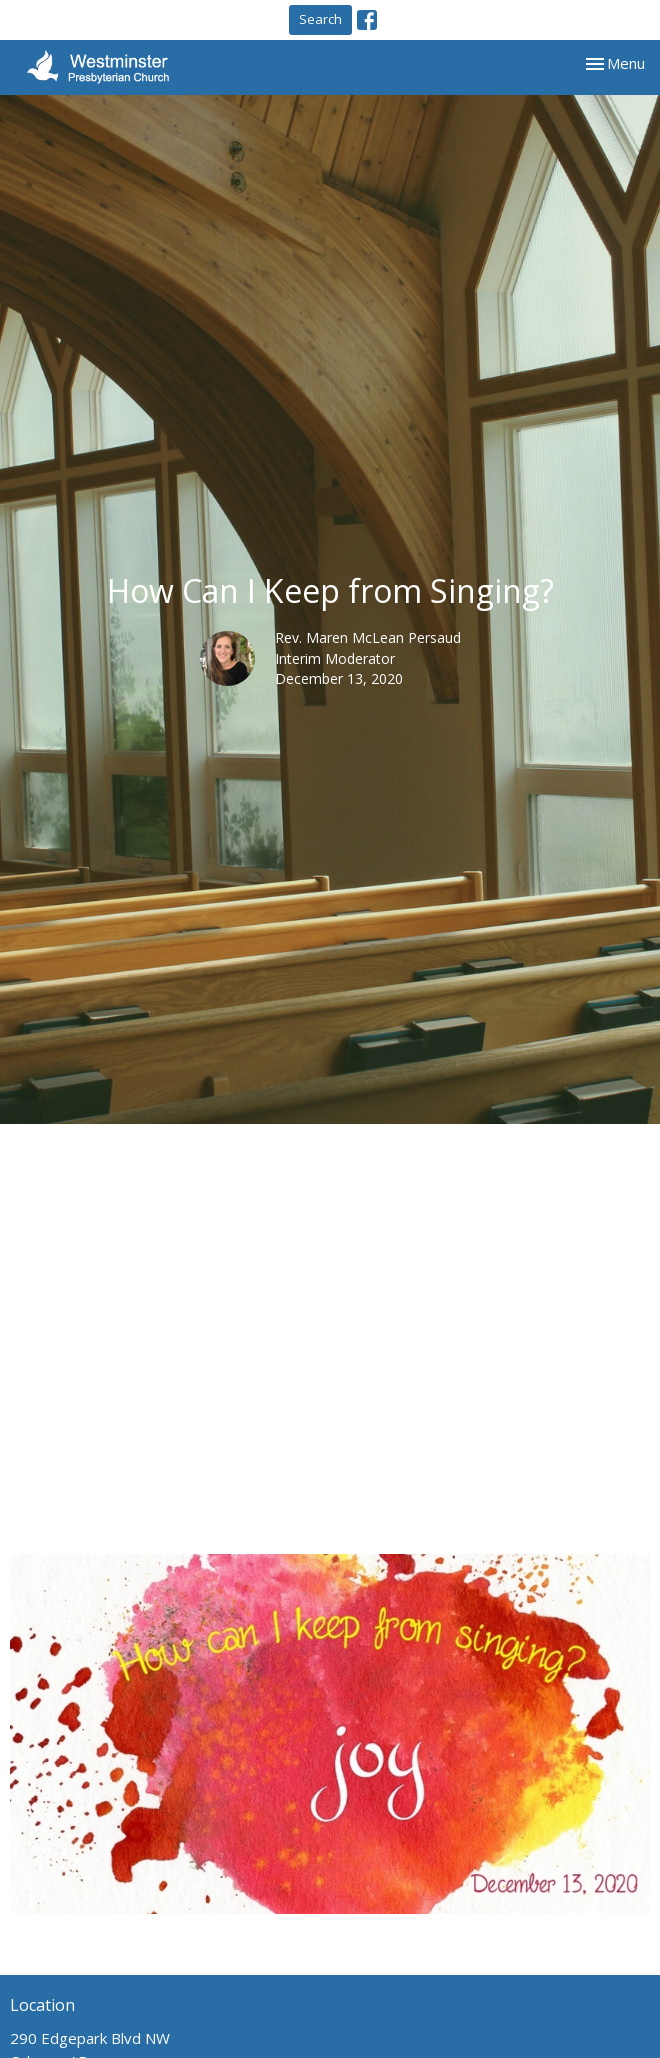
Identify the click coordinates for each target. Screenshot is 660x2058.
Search (320, 19)
